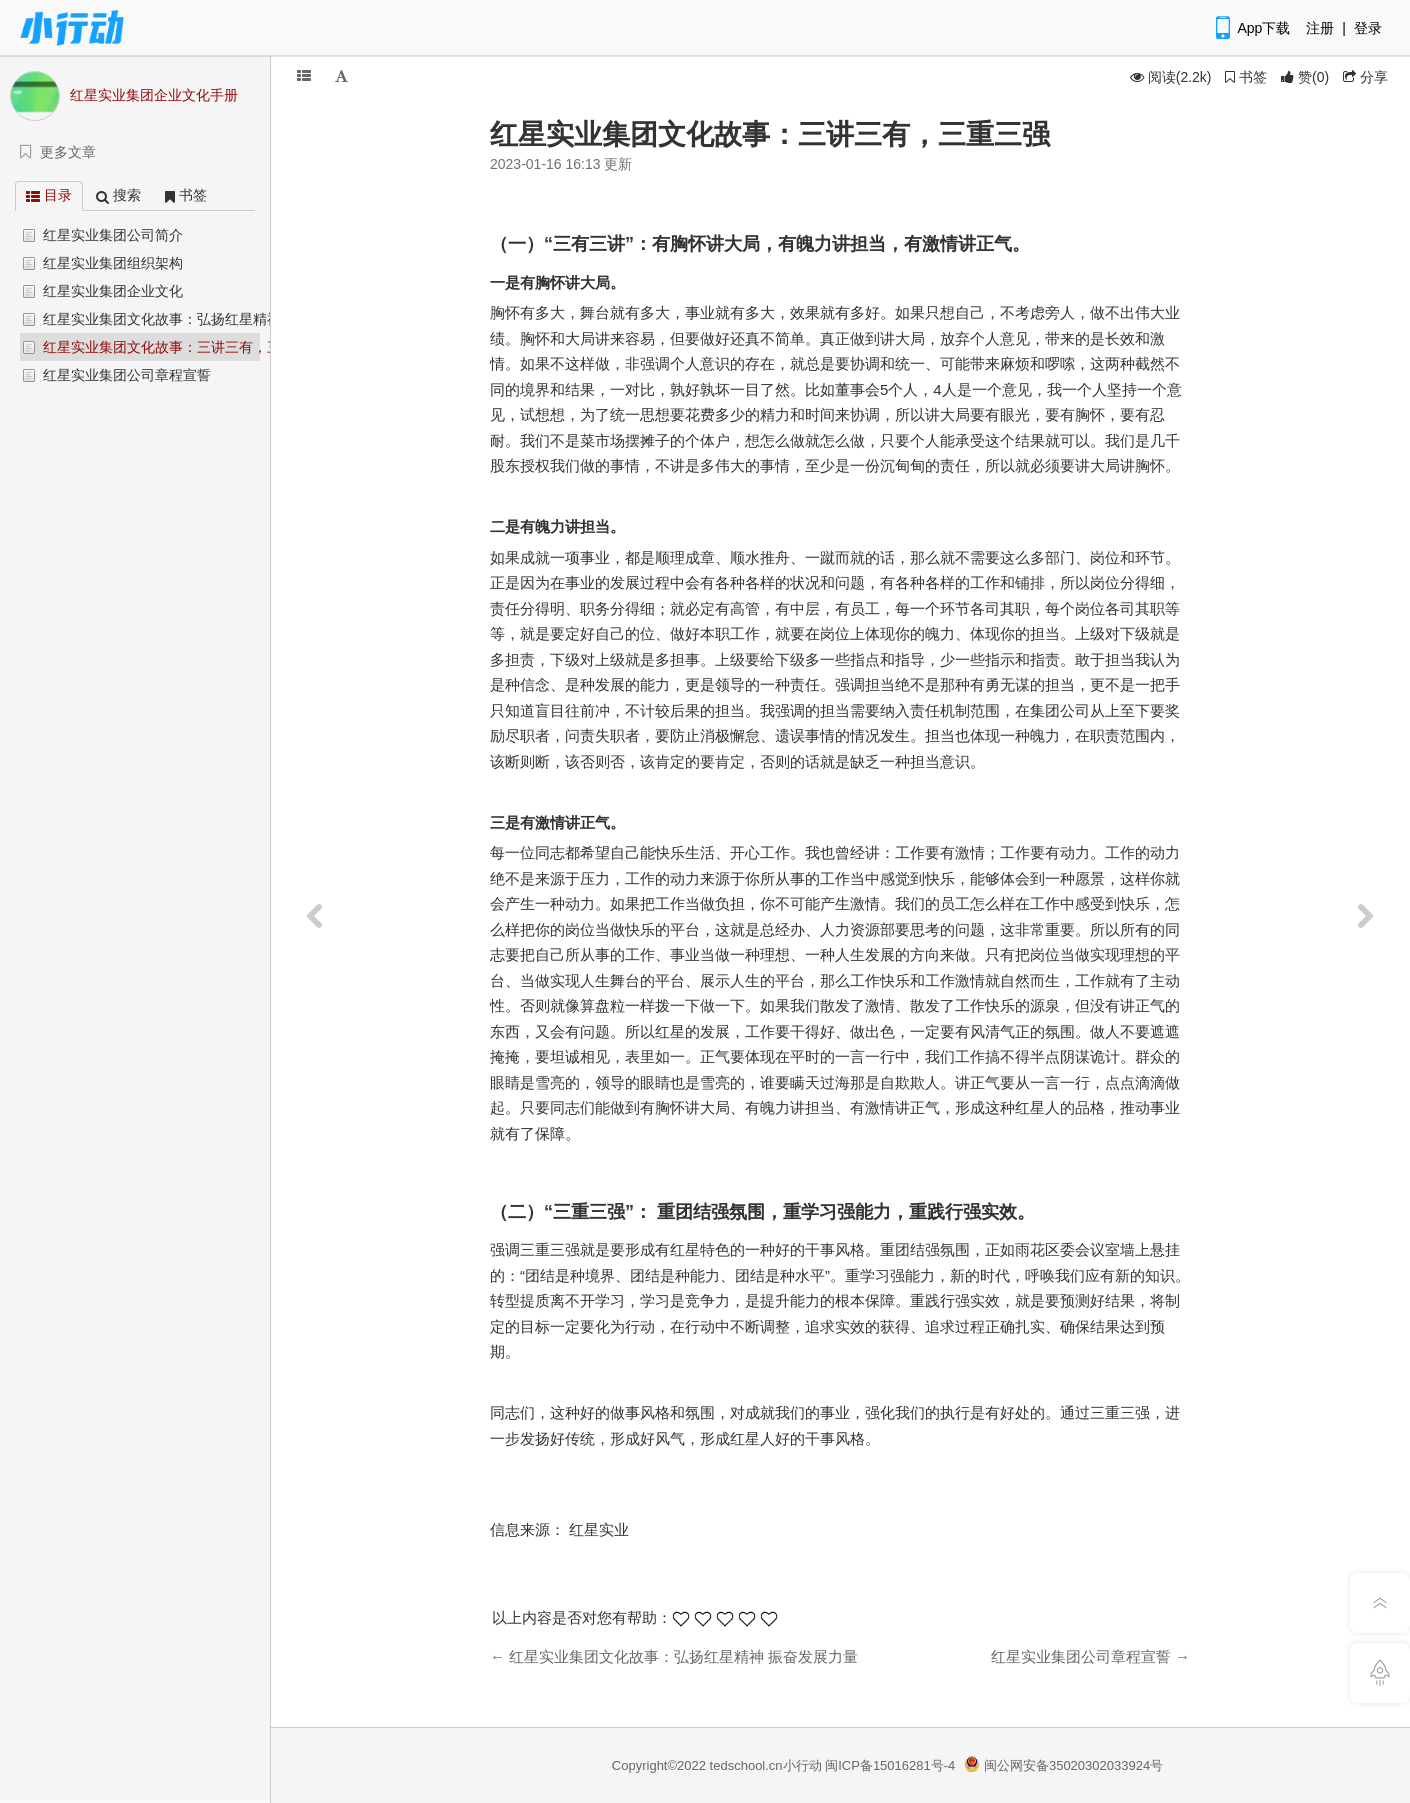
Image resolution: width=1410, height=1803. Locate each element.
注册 (1320, 28)
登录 (1368, 28)
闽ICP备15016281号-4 (890, 1765)
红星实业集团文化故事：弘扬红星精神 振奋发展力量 (206, 319)
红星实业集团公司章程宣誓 (127, 375)
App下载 (1251, 28)
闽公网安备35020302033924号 (1063, 1765)
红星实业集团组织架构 (113, 263)
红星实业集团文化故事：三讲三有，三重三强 (183, 347)
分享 (1365, 77)
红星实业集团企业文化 (113, 291)
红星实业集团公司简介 (113, 235)
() (1305, 77)
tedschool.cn (746, 1765)
